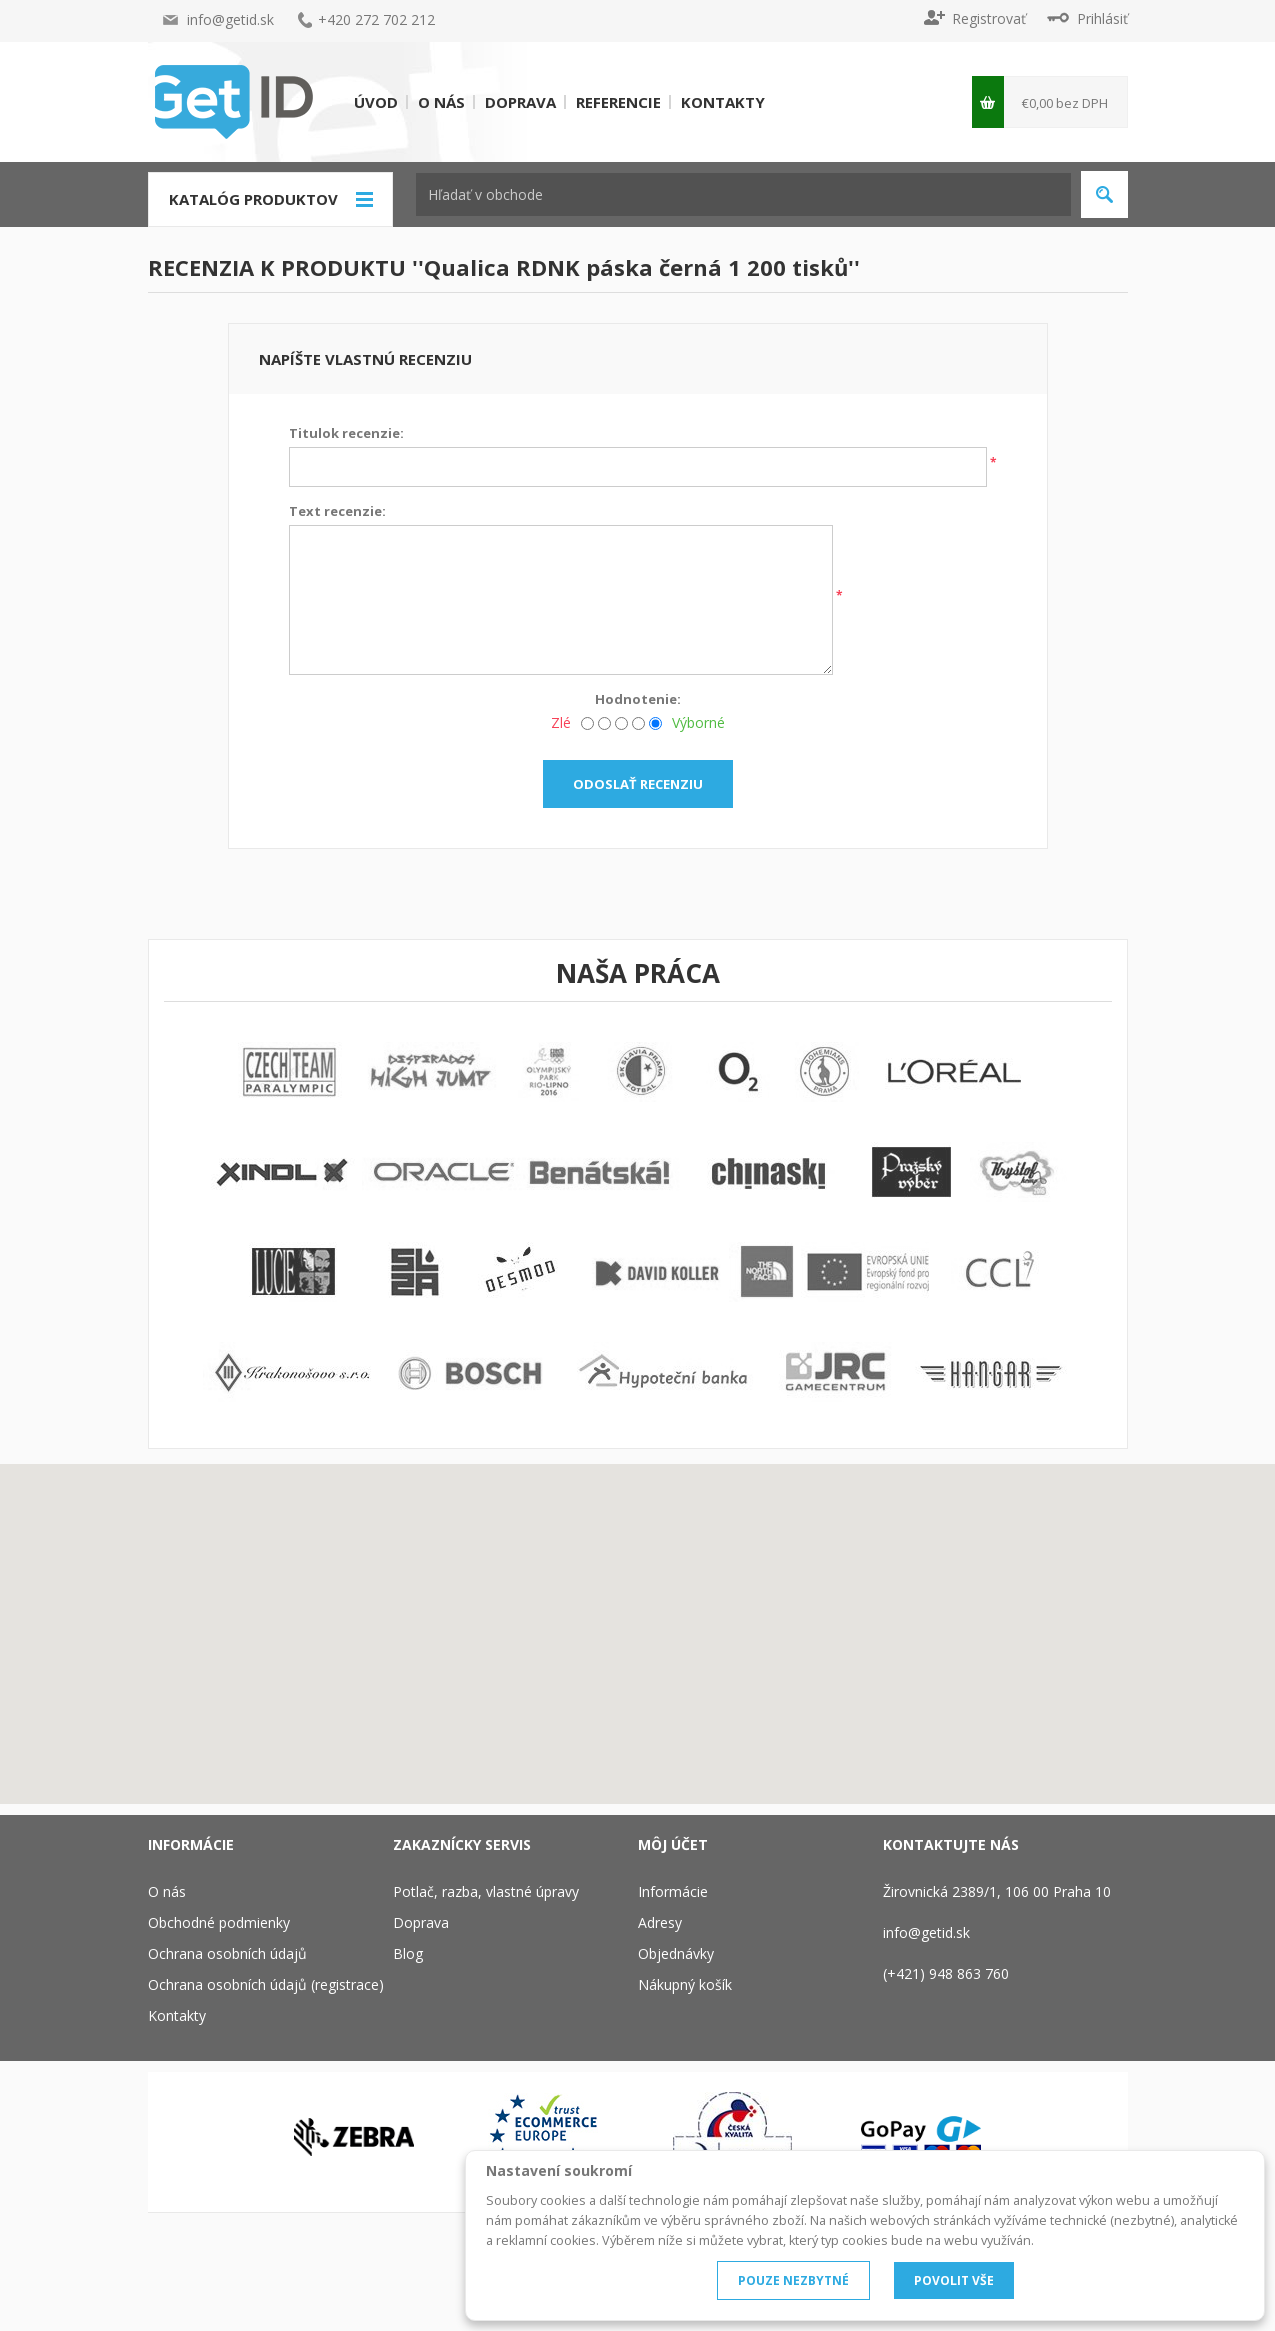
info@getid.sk (230, 19)
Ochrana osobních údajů (227, 1953)
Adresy (660, 1922)
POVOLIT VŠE (954, 2280)
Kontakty (723, 102)
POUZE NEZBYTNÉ (793, 2280)
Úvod (376, 102)
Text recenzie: (337, 511)
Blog (408, 1953)
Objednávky (676, 1953)
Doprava (520, 102)
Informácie (673, 1891)
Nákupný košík (685, 1984)
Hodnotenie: (638, 699)
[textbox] (743, 194)
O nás (441, 102)
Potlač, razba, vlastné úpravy (486, 1891)
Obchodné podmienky (219, 1922)
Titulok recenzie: (346, 433)
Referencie (618, 102)
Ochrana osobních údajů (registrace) (266, 1984)
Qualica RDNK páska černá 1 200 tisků (636, 267)
